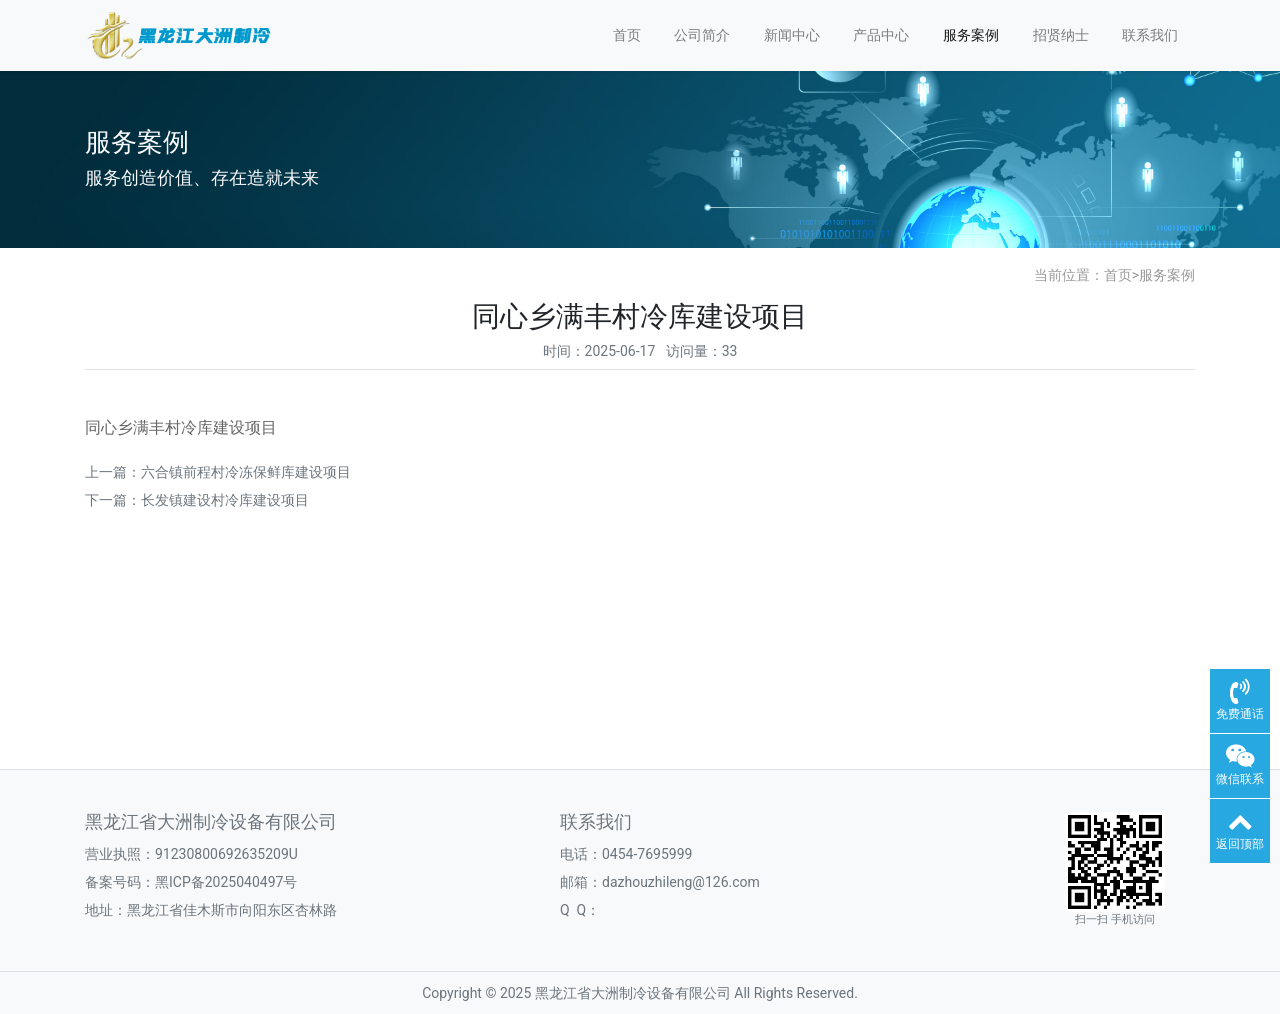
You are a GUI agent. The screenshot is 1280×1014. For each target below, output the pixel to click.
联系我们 (1150, 35)
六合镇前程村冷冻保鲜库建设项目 (246, 472)
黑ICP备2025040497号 (226, 882)
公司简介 (702, 35)
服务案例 (971, 35)
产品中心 (881, 35)
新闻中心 (792, 35)
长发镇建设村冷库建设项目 (225, 500)
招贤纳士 (1061, 35)
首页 (627, 35)
